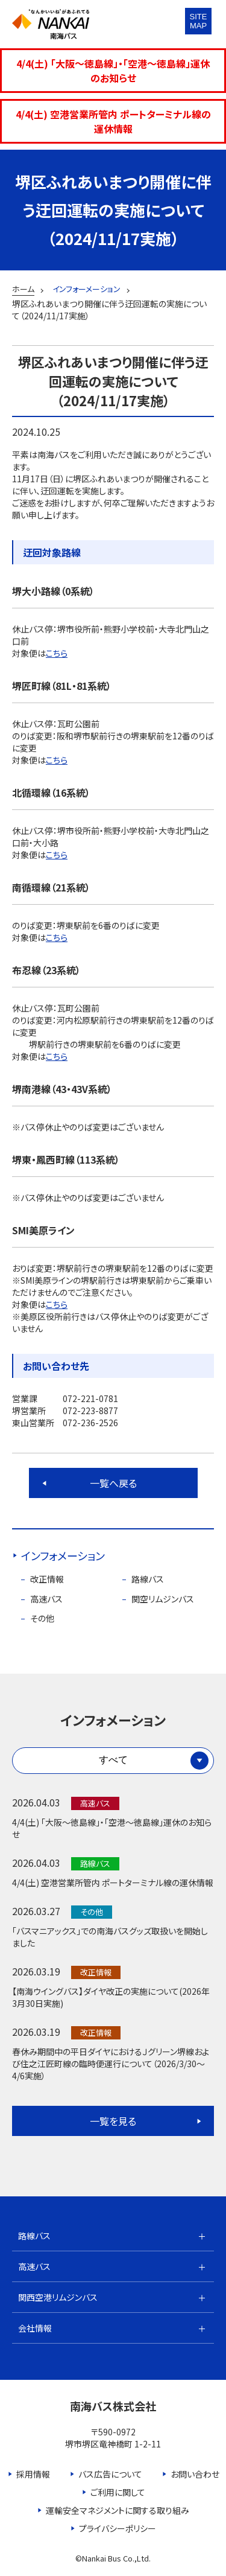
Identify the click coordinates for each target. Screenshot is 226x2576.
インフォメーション (63, 1555)
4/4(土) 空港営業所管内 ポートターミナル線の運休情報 (113, 121)
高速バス (46, 1599)
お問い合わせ (195, 2474)
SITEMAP (198, 21)
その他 (42, 1618)
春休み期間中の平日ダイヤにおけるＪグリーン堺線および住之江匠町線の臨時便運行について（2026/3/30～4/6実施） (110, 2063)
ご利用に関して (117, 2492)
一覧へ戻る (113, 1483)
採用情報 (33, 2474)
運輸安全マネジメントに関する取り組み (117, 2510)
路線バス (147, 1579)
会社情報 (35, 2328)
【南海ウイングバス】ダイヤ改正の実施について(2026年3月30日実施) (111, 1997)
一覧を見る (113, 2121)
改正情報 (47, 1579)
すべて (113, 1760)
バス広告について (110, 2474)
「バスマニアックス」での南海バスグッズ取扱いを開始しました (110, 1937)
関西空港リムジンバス (58, 2297)
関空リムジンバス (162, 1599)
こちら (56, 653)
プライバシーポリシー (117, 2528)
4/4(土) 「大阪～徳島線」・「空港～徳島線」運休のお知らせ (113, 70)
